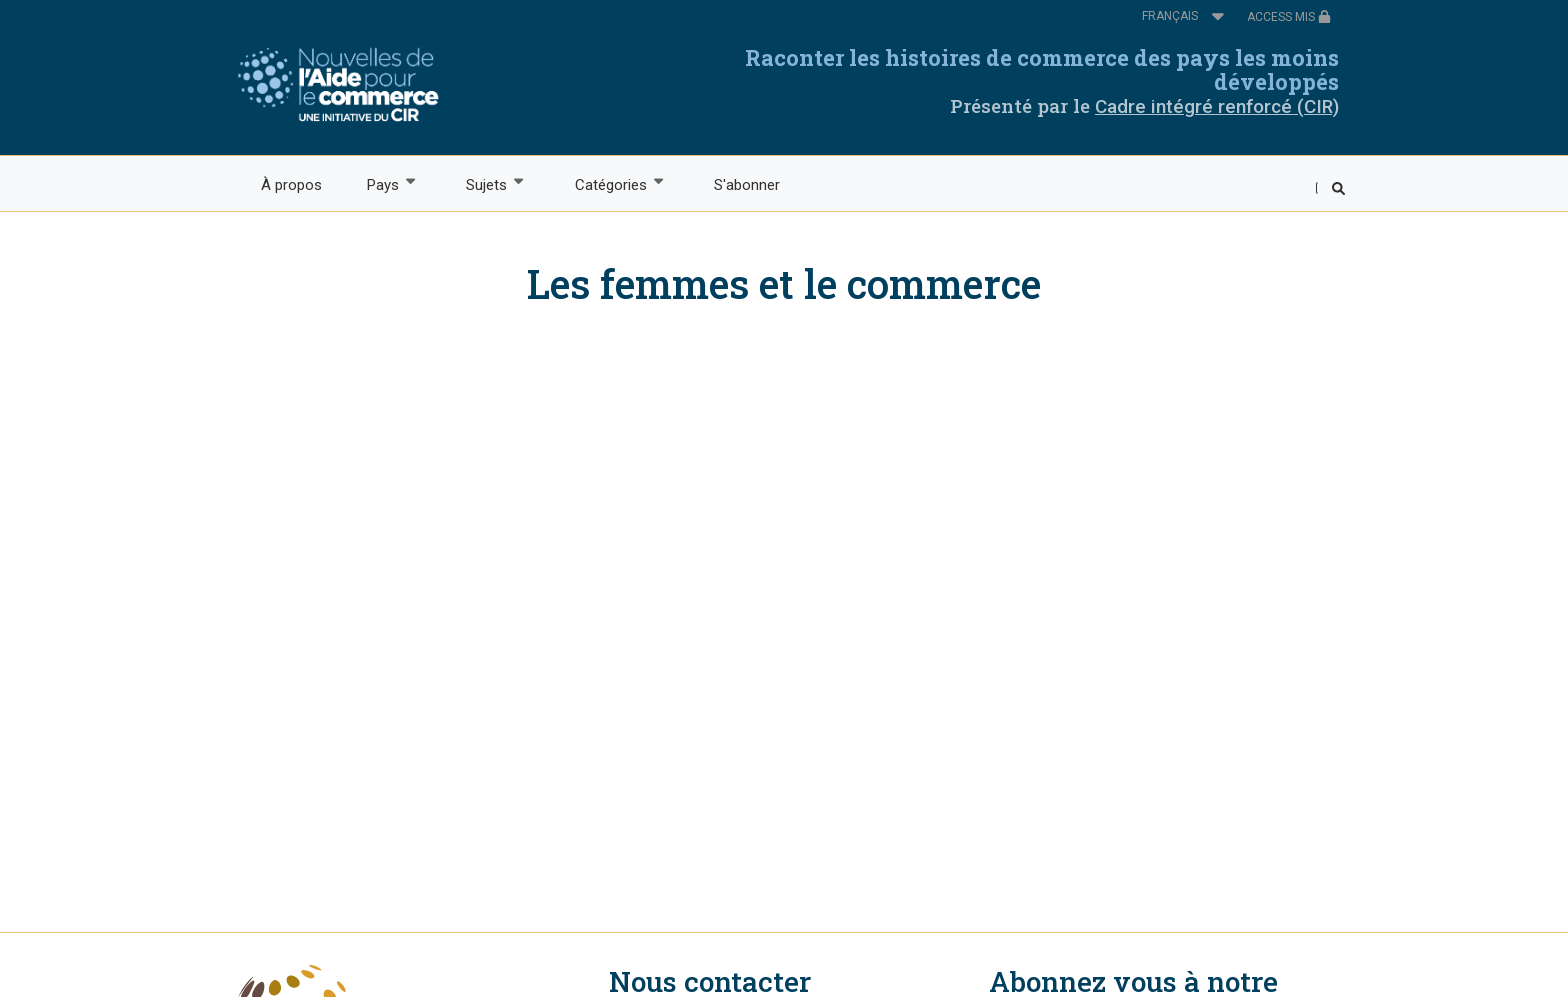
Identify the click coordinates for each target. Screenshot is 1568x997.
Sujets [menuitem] (486, 183)
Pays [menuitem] (381, 183)
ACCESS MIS (1289, 17)
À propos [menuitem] (291, 185)
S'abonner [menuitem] (747, 185)
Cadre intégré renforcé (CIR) (1217, 106)
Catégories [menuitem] (609, 183)
